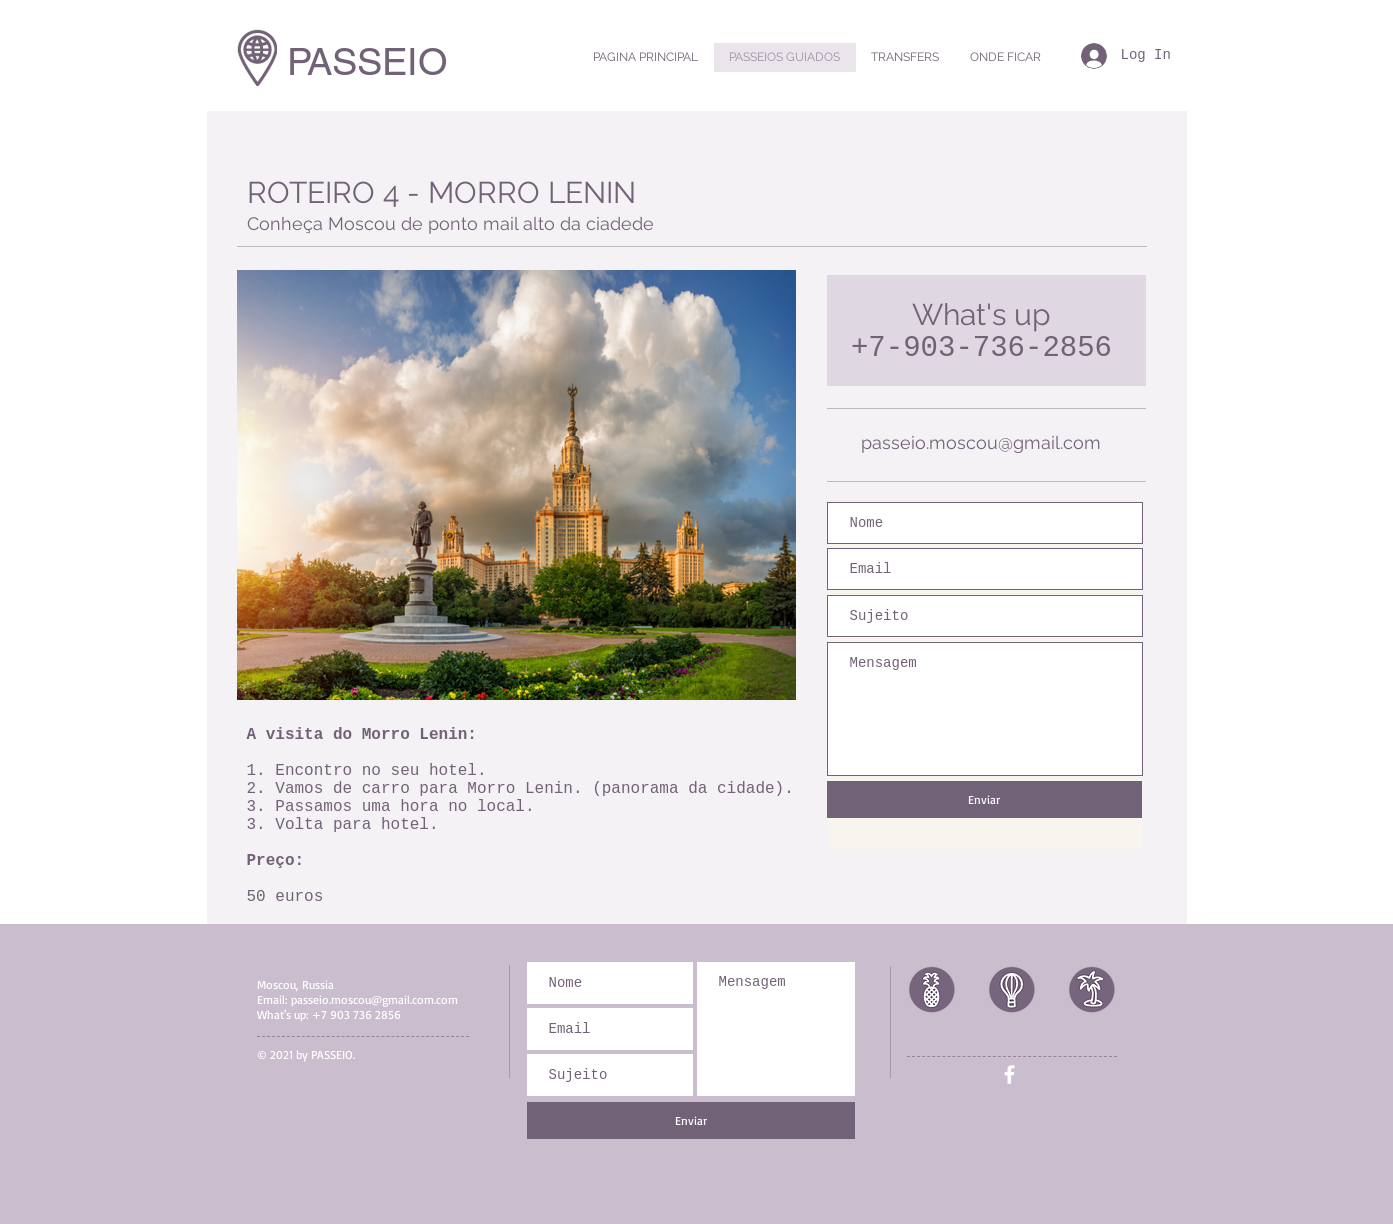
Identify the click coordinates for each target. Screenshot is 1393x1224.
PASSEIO (367, 62)
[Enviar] (984, 799)
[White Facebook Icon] (1009, 1074)
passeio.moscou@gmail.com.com (374, 999)
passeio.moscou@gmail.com (981, 442)
